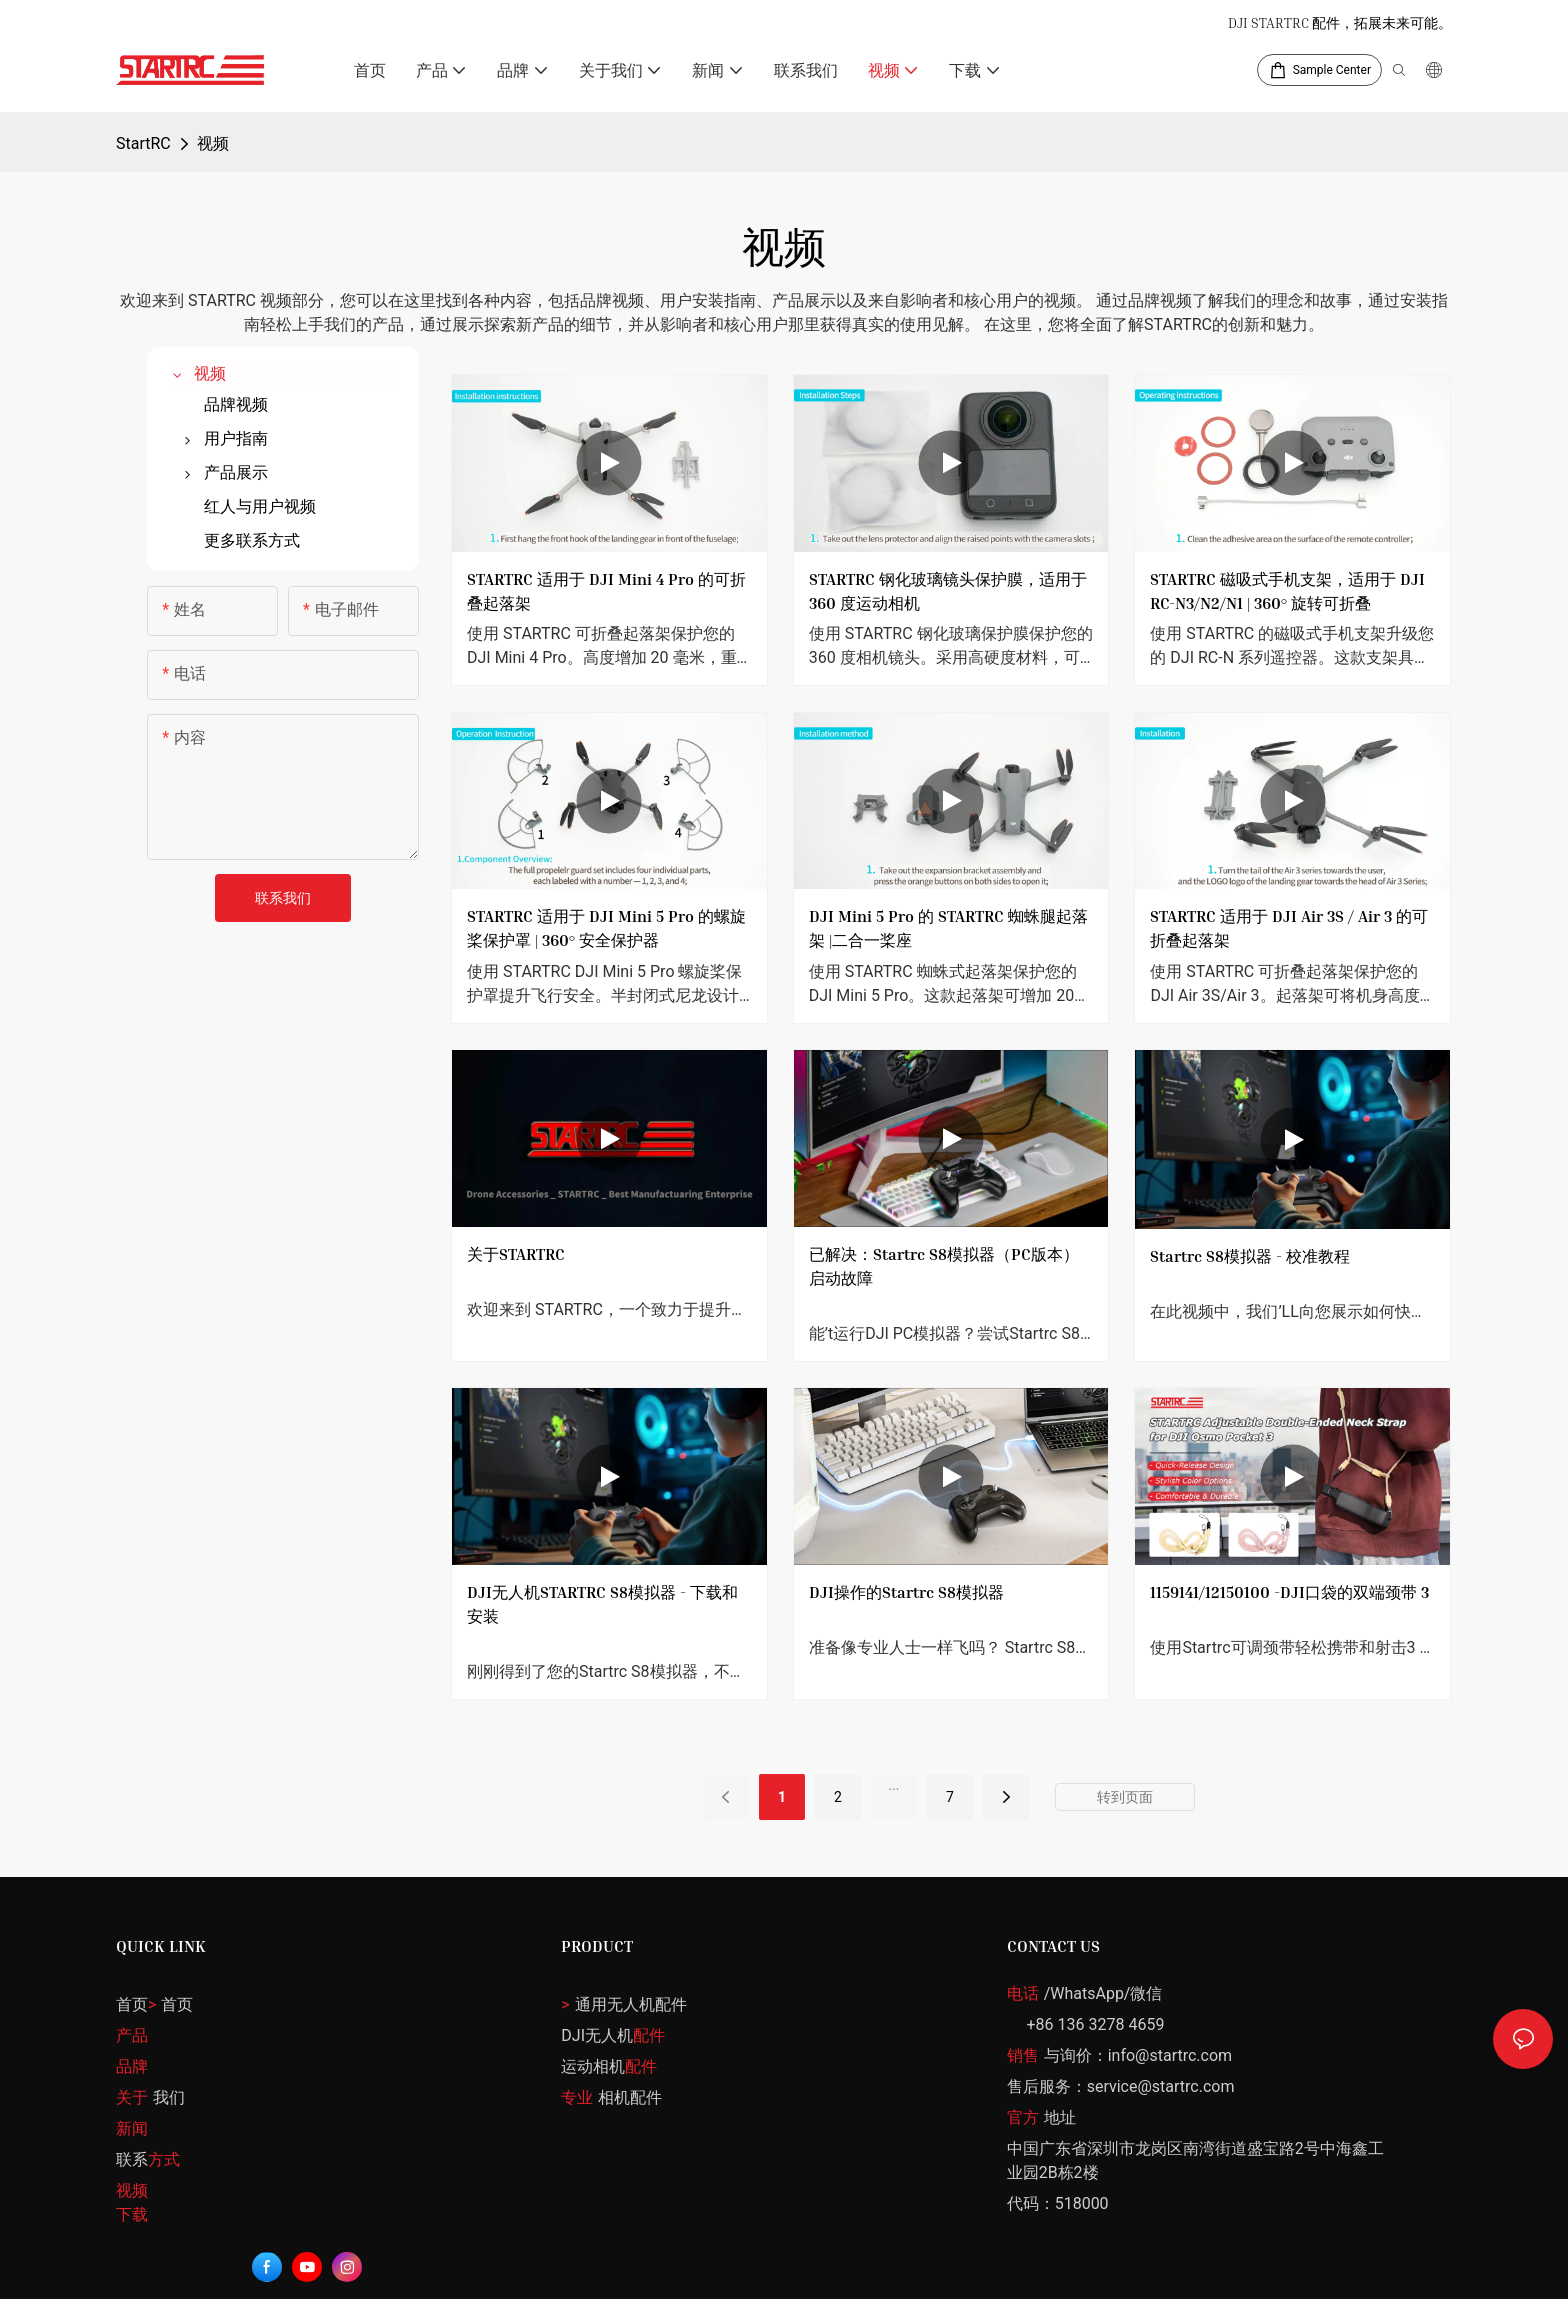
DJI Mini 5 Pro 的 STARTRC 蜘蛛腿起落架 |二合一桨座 (948, 928)
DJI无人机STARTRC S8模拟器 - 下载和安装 (602, 1616)
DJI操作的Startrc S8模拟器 (906, 1604)
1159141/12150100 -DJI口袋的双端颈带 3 (1289, 1604)
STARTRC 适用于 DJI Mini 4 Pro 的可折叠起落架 (606, 591)
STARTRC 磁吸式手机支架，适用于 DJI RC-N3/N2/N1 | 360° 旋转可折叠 (1287, 591)
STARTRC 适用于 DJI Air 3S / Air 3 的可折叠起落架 (1289, 928)
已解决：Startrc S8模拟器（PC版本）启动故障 (944, 1266)
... (893, 1797)
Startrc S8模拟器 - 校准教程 (1250, 1268)
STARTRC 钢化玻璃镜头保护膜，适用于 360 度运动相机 (948, 591)
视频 (213, 143)
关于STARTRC (516, 1254)
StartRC (143, 143)
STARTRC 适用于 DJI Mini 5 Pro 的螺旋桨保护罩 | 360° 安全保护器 (606, 928)
